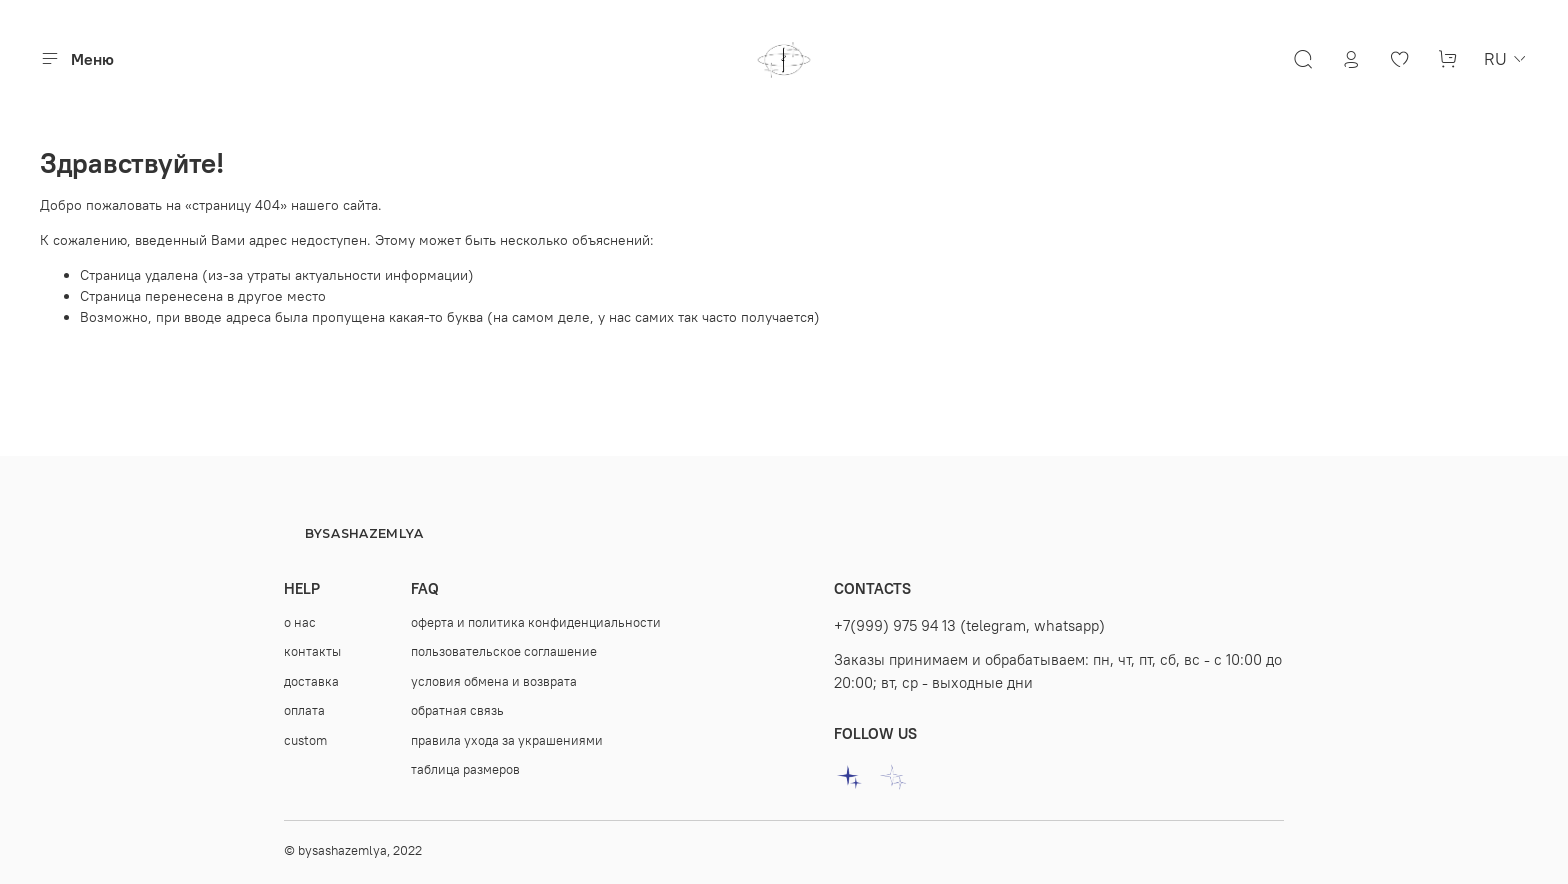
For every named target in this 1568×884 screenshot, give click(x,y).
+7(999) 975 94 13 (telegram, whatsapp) (969, 625)
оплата (304, 710)
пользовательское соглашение (504, 651)
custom (305, 740)
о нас (300, 622)
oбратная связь (457, 710)
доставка (311, 681)
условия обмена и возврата (494, 681)
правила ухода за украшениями (507, 740)
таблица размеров (465, 769)
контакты (312, 651)
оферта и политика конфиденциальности (536, 622)
